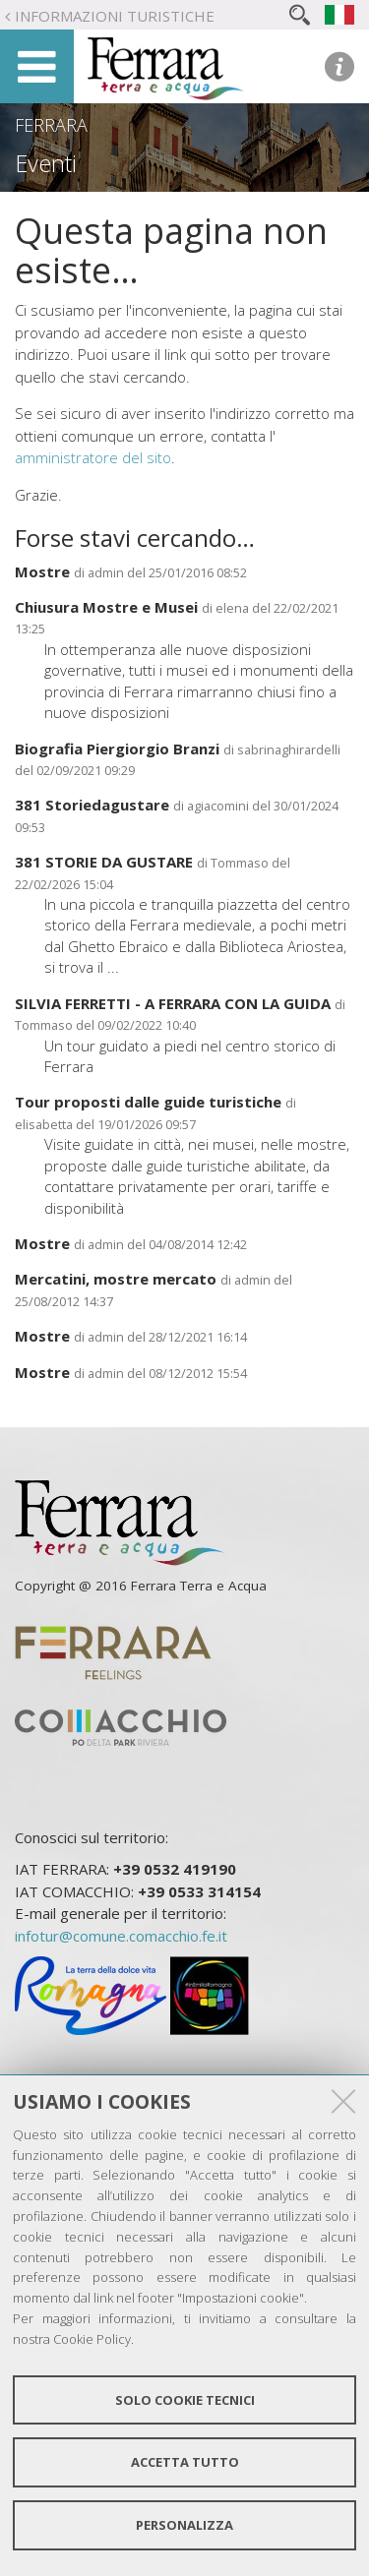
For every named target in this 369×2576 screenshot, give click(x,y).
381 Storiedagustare (92, 804)
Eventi (46, 163)
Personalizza (184, 2525)
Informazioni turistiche (115, 16)
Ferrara (51, 125)
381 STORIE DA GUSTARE (104, 861)
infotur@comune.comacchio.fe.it (121, 1936)
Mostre (42, 571)
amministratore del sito (93, 457)
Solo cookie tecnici (185, 2400)
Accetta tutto (185, 2462)
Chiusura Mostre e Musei (106, 607)
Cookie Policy (92, 2339)
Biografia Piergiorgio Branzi (117, 748)
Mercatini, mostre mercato (115, 1278)
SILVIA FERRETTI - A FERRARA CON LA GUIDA (173, 1003)
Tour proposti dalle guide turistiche (148, 1101)
